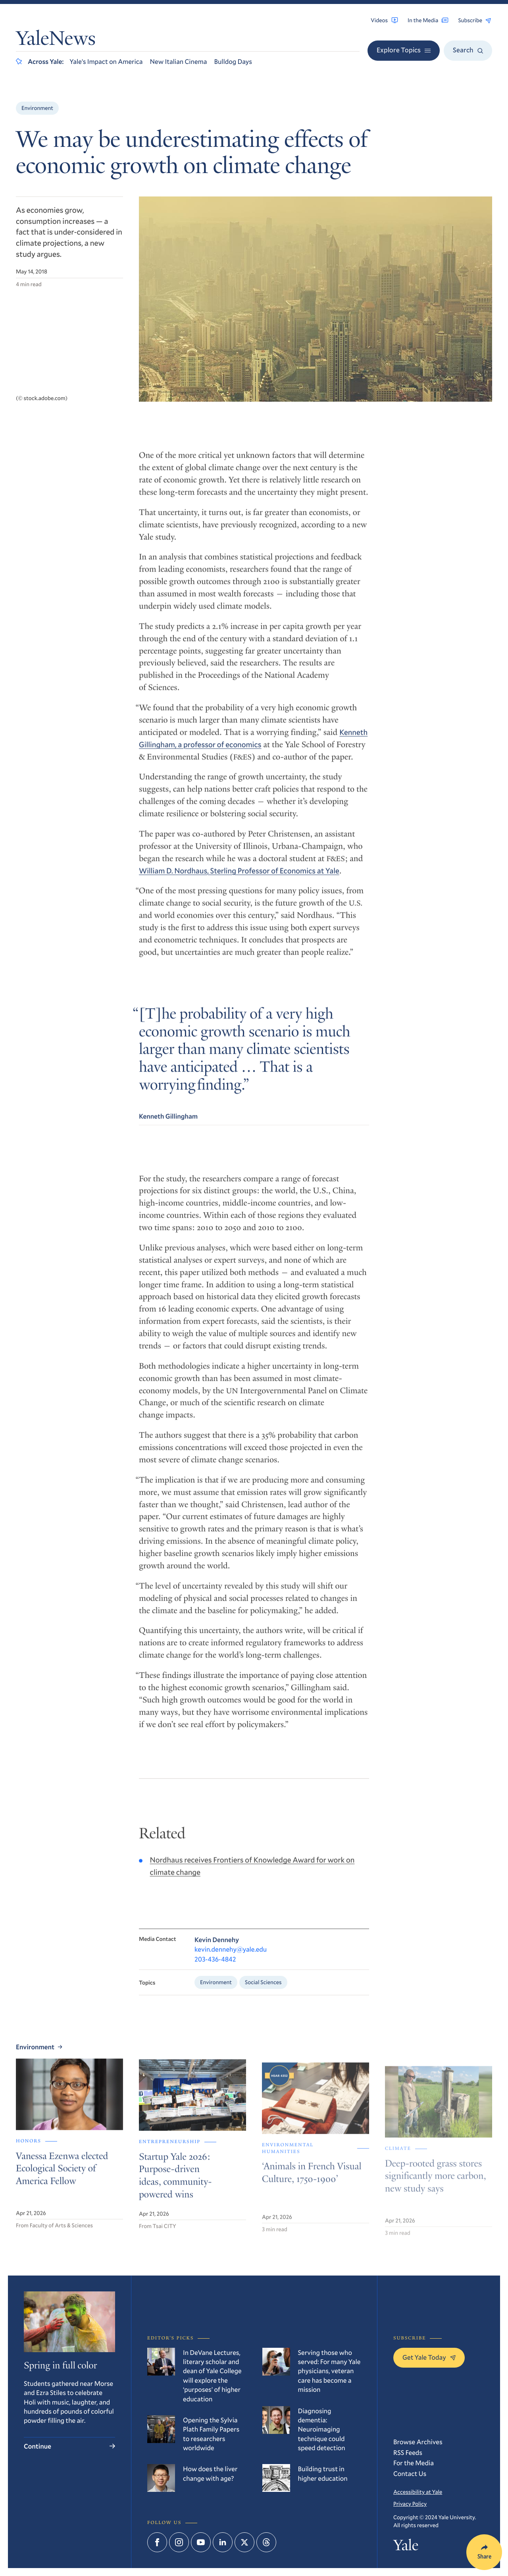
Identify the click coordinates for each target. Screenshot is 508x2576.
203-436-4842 (215, 1974)
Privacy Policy (410, 2503)
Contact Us (409, 2473)
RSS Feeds (407, 2452)
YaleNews (56, 40)
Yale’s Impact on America (105, 61)
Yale (405, 2547)
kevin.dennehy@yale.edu (230, 1964)
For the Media (413, 2462)
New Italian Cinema (178, 61)
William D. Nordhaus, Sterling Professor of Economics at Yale (239, 880)
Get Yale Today (429, 2357)
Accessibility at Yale (417, 2491)
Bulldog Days (233, 61)
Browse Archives (418, 2441)
